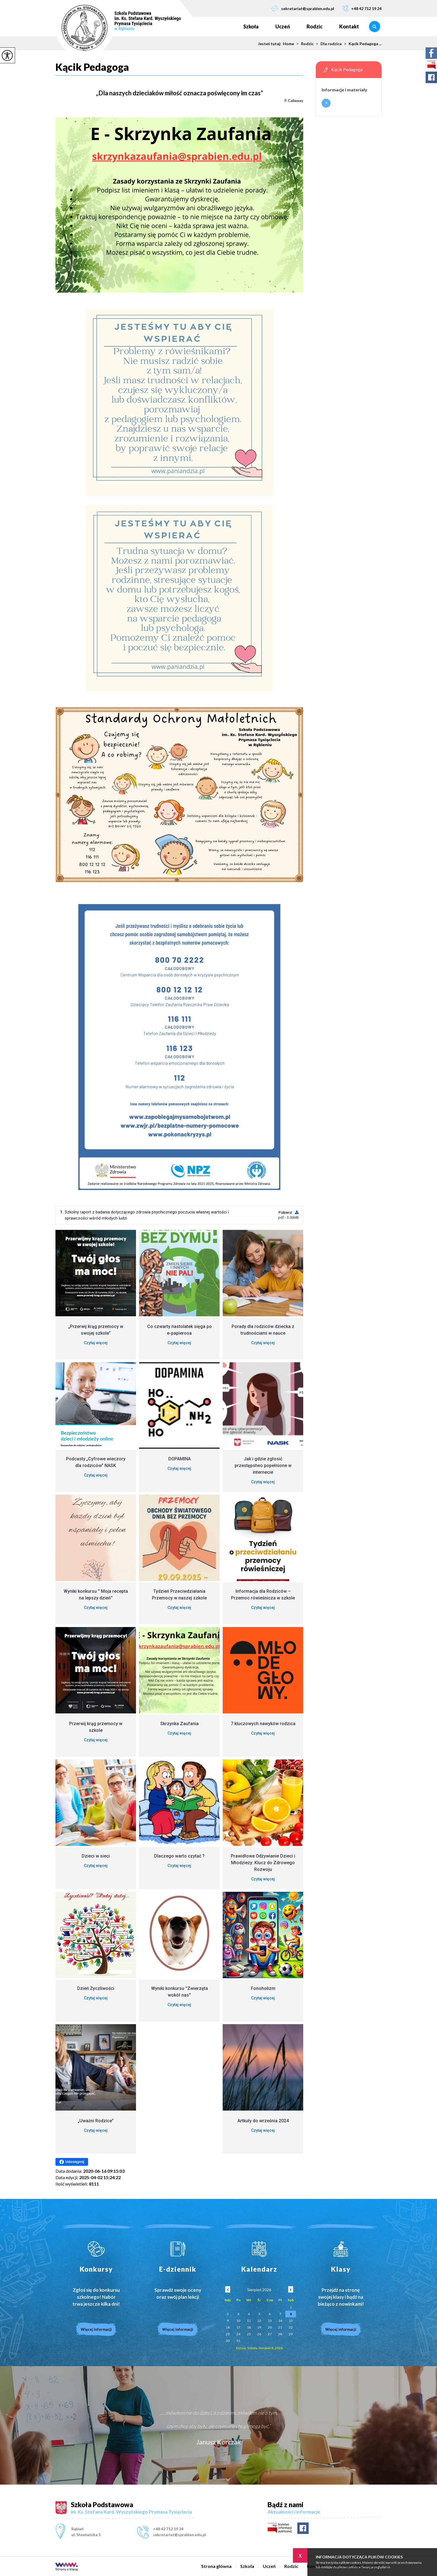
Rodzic (314, 26)
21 (280, 2327)
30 (228, 2341)
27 (270, 2334)
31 (238, 2341)
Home (288, 44)
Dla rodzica (328, 44)
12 (259, 2320)
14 (280, 2320)
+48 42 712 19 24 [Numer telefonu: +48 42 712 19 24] (168, 2528)
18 (249, 2327)
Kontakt (349, 26)
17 (238, 2327)
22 (291, 2327)
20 (270, 2327)
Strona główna (226, 26)
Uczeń (282, 26)
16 (228, 2327)
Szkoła (251, 26)
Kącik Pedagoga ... (362, 44)
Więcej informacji (326, 103)
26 (259, 2334)
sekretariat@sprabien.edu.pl (302, 8)
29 (291, 2334)
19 (259, 2327)
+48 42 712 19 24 (362, 8)
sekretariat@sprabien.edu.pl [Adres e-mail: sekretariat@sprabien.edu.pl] (179, 2534)
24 (238, 2334)
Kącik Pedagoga (92, 67)
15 (291, 2320)
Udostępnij (71, 2162)
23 (228, 2334)
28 (280, 2334)
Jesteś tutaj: (270, 44)
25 (249, 2334)
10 (238, 2320)
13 (270, 2320)
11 (249, 2320)
